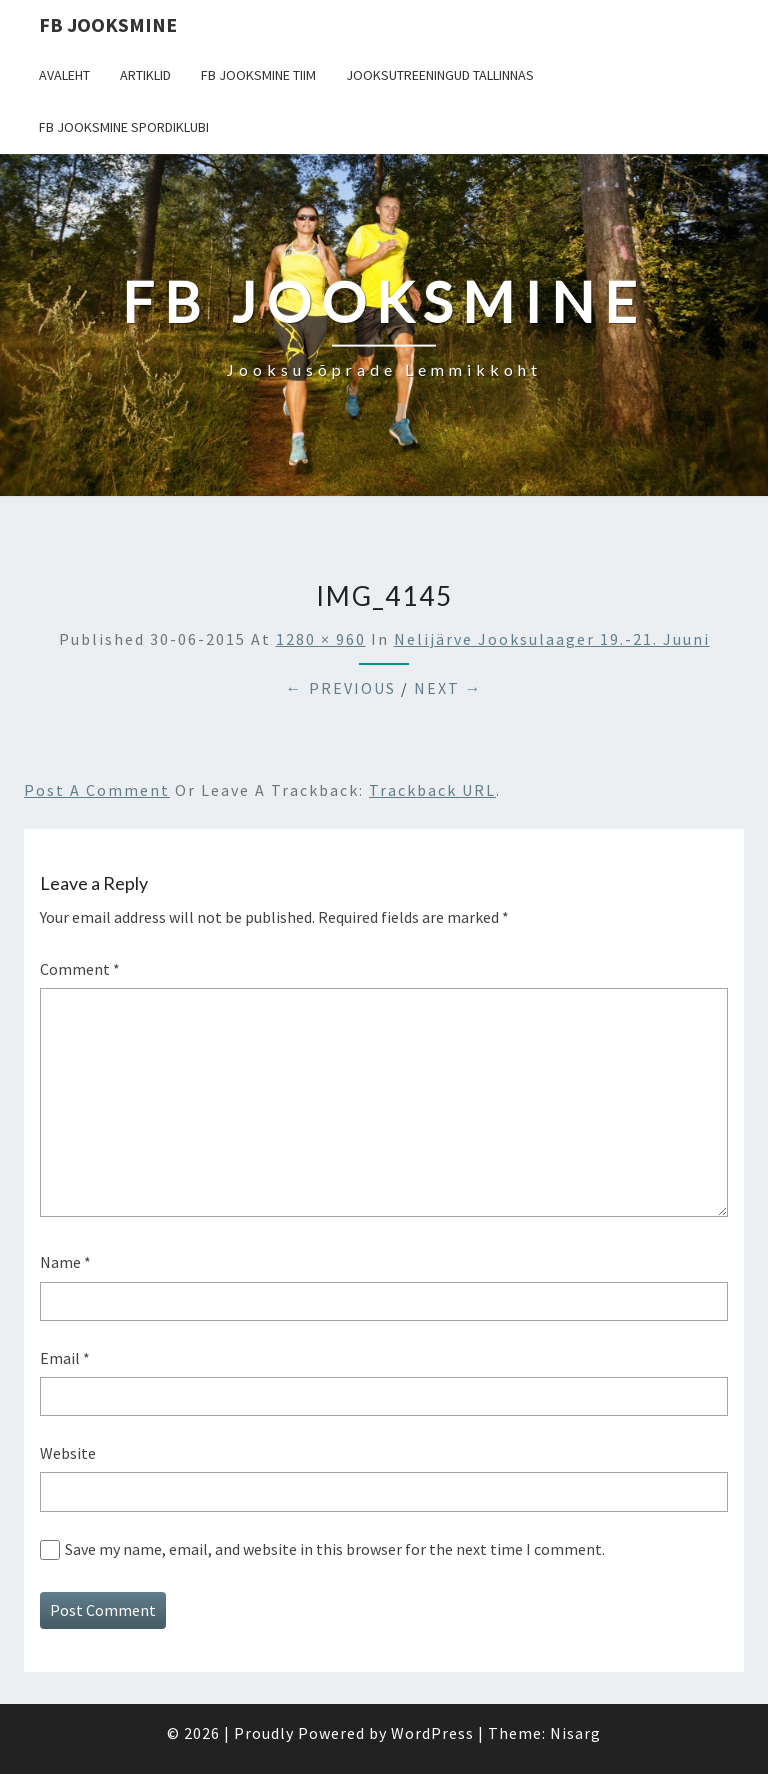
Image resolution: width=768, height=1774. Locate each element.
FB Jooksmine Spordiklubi (124, 127)
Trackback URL (432, 790)
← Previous (341, 688)
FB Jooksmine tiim (258, 75)
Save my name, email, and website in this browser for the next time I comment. (335, 1549)
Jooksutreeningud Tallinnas (440, 75)
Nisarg (575, 1733)
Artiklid (145, 75)
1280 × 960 (321, 639)
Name (65, 1262)
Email (65, 1358)
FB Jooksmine (108, 24)
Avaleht (64, 75)
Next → (448, 688)
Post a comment (97, 790)
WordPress (432, 1733)
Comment (80, 969)
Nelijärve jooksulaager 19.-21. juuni (552, 639)
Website (68, 1453)
